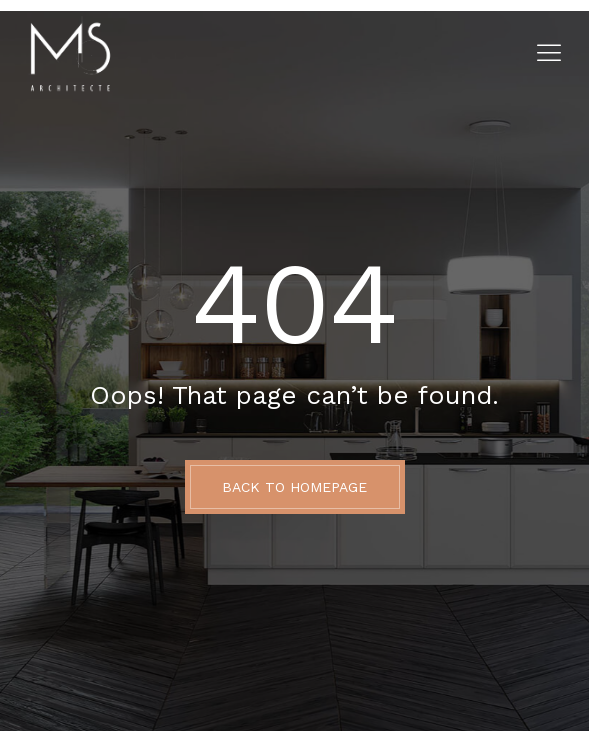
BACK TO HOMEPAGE (294, 487)
